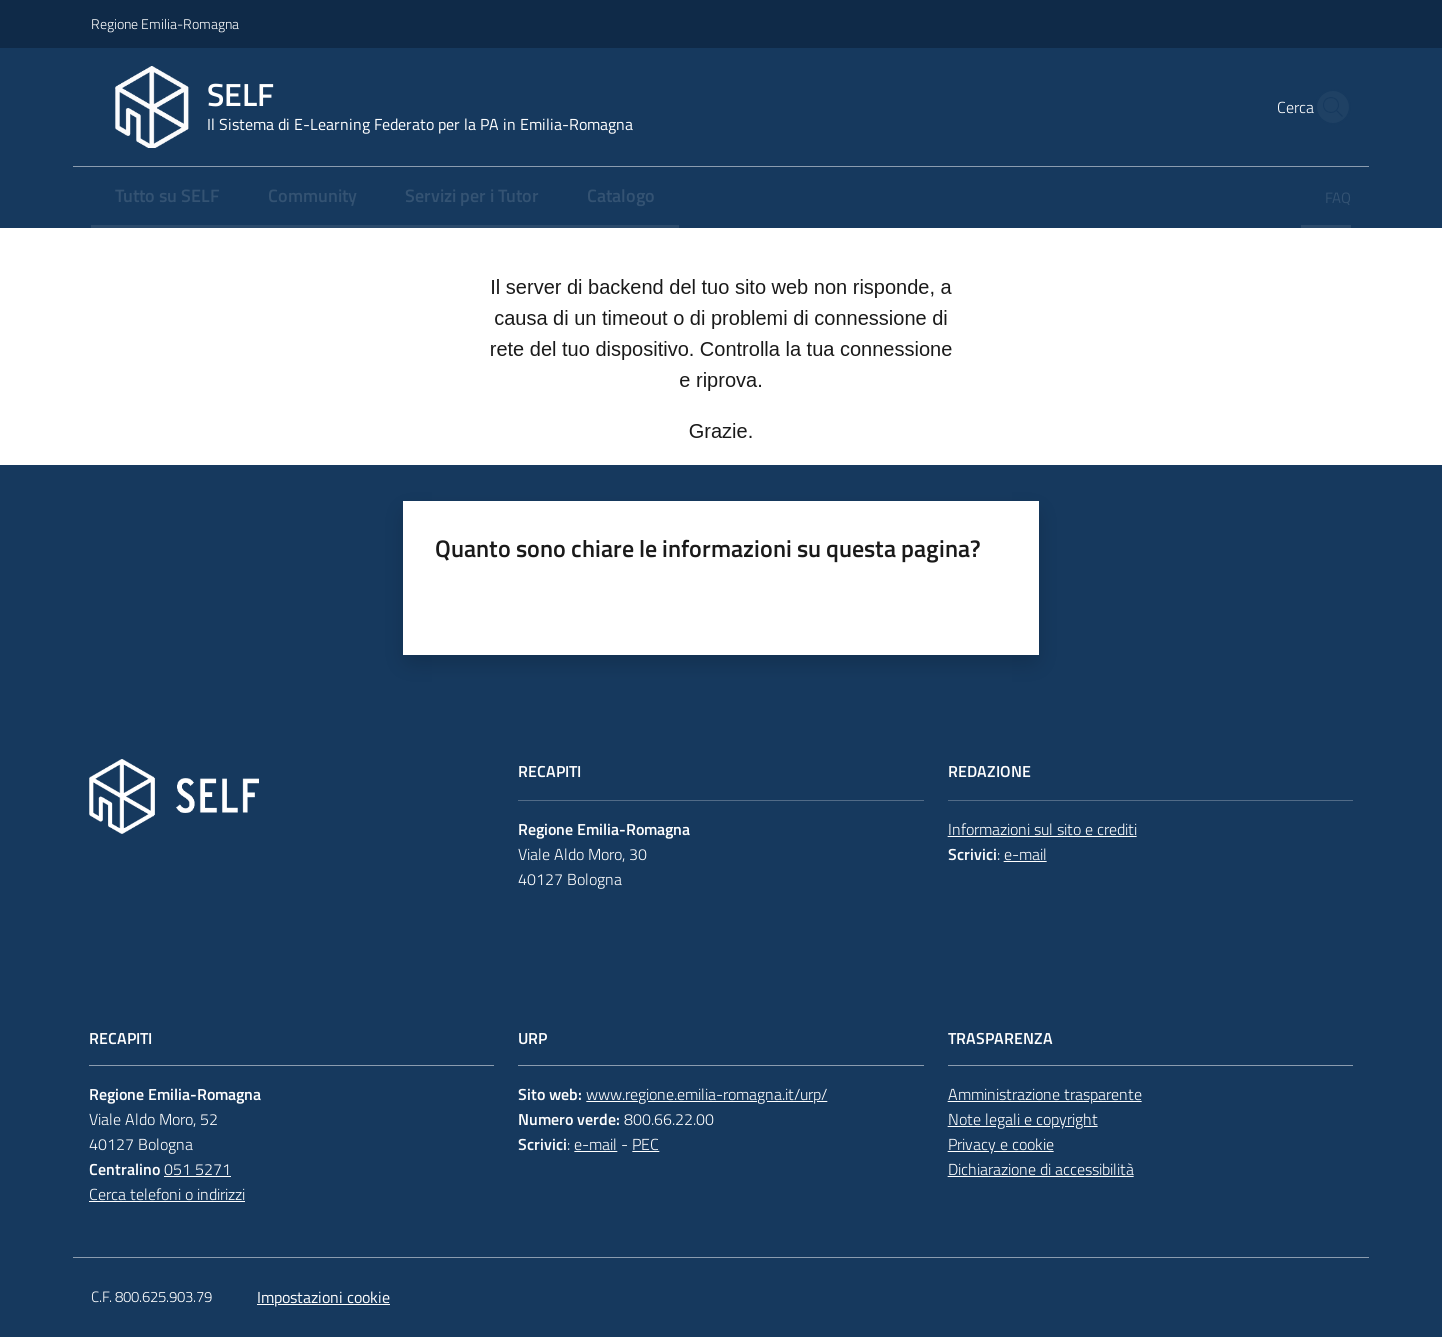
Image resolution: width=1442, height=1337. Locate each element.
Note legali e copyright (1023, 1119)
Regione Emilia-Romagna (165, 23)
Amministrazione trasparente (1045, 1094)
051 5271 (197, 1169)
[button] (1327, 107)
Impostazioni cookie (323, 1297)
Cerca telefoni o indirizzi (167, 1194)
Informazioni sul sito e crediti (1042, 829)
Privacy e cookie (1001, 1144)
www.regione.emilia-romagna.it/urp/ (706, 1094)
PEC (645, 1144)
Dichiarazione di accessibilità (1041, 1169)
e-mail (1025, 854)
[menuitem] (167, 197)
